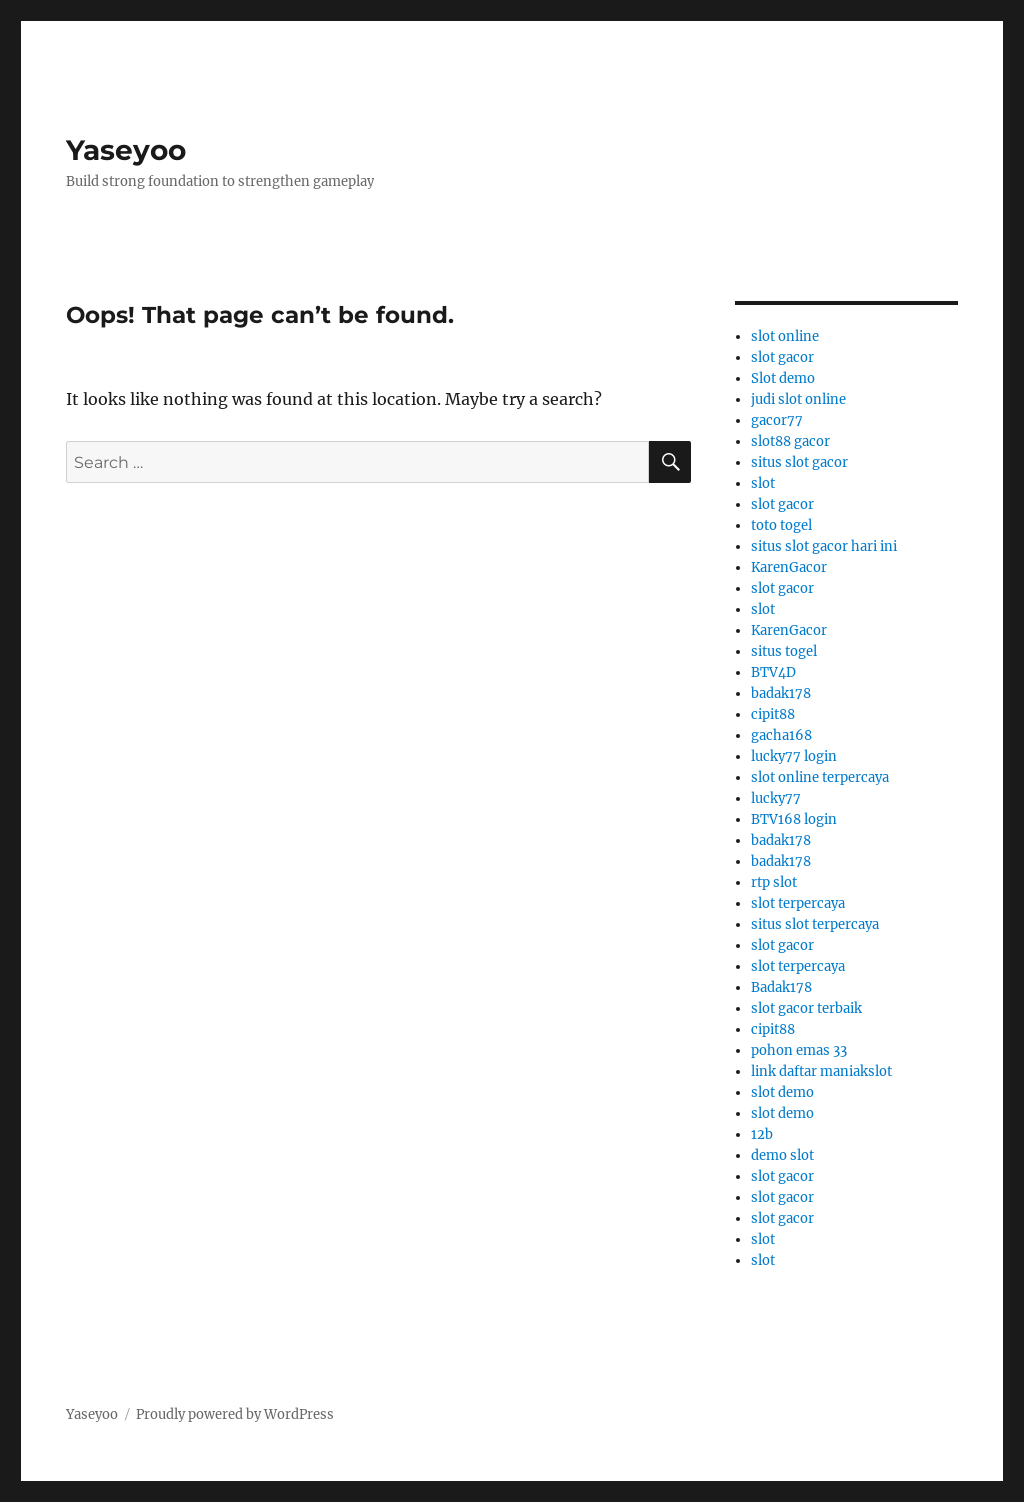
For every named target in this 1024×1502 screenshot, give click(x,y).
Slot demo (783, 378)
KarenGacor (789, 567)
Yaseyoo (126, 150)
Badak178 (781, 987)
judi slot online (798, 399)
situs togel (784, 651)
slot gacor (782, 357)
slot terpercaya (798, 903)
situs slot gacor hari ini (824, 546)
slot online (785, 336)
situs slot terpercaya (815, 924)
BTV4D (773, 672)
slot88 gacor (790, 441)
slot (763, 483)
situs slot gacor (799, 462)
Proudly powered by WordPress (235, 1414)
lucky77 (776, 798)
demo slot (782, 1155)
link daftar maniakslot (821, 1071)
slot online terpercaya (820, 777)
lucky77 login (794, 756)
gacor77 (777, 420)
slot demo (782, 1092)
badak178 (781, 693)
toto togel (781, 525)
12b (762, 1134)
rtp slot (774, 882)
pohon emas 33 (799, 1050)
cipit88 (773, 714)
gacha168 (781, 735)
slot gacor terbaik (806, 1008)
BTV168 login (794, 819)
